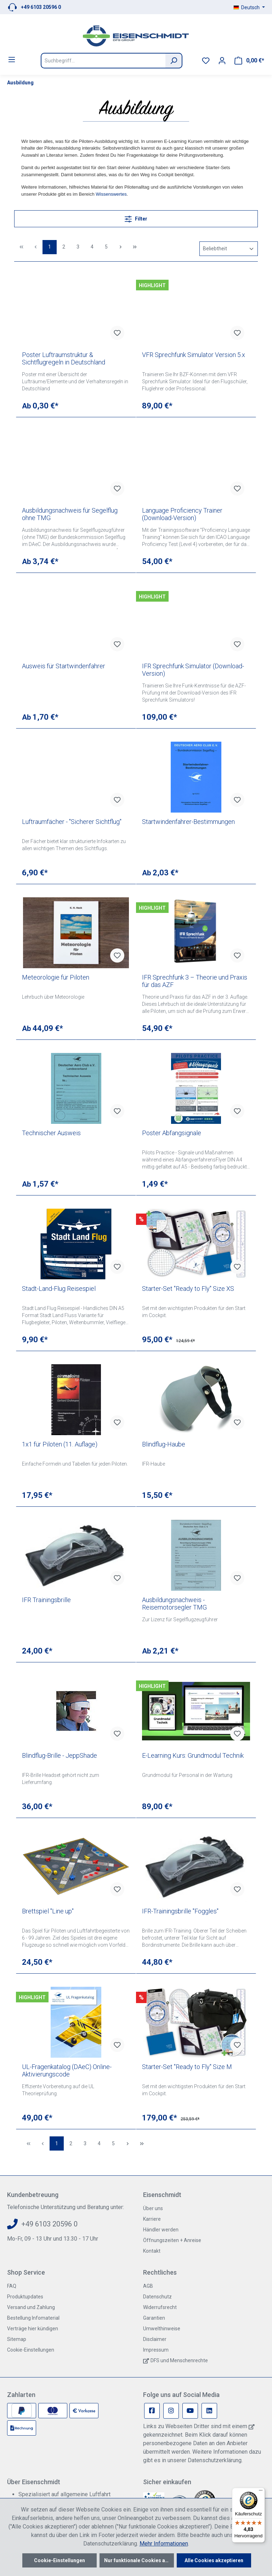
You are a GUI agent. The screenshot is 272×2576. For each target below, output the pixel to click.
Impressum (156, 2350)
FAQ (11, 2286)
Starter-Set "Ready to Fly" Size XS (188, 1288)
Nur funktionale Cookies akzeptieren (139, 2560)
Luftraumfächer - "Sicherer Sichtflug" (71, 821)
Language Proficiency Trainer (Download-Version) (182, 514)
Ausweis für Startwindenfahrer (63, 666)
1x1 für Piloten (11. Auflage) (59, 1444)
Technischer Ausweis (51, 1133)
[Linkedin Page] (209, 2410)
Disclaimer (154, 2339)
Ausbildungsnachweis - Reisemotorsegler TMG (174, 1603)
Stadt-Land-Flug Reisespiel (59, 1288)
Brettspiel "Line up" (48, 1911)
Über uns (153, 2208)
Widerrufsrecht (160, 2307)
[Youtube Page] (190, 2410)
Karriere (152, 2219)
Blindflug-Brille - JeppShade (59, 1755)
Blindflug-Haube (163, 1444)
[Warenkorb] (249, 60)
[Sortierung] (228, 248)
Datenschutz (157, 2296)
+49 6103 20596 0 (41, 7)
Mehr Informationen (164, 2543)
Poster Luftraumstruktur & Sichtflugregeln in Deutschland (63, 358)
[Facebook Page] (151, 2410)
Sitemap (16, 2339)
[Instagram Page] (171, 2410)
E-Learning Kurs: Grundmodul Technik (193, 1755)
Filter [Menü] (136, 217)
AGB (148, 2286)
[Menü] (12, 59)
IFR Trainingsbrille (46, 1600)
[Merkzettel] (206, 60)
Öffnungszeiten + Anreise (172, 2240)
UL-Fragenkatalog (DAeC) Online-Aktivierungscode (67, 2070)
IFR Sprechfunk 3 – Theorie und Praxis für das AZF (194, 981)
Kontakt (151, 2251)
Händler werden (160, 2229)
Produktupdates (25, 2296)
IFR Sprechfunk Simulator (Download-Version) (193, 669)
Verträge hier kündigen (32, 2328)
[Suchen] (173, 60)
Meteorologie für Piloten (55, 977)
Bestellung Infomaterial (33, 2318)
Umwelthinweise (161, 2328)
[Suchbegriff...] (103, 60)
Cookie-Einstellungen (30, 2350)
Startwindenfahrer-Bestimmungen (188, 821)
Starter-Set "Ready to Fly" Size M (187, 2066)
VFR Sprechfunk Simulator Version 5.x (193, 354)
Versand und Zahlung (31, 2307)
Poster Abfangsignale (171, 1133)
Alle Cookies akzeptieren (214, 2560)
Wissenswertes (111, 194)
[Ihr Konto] (222, 60)
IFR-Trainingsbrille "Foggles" (180, 1911)
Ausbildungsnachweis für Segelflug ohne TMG (70, 514)
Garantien (154, 2318)
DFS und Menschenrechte (179, 2360)
